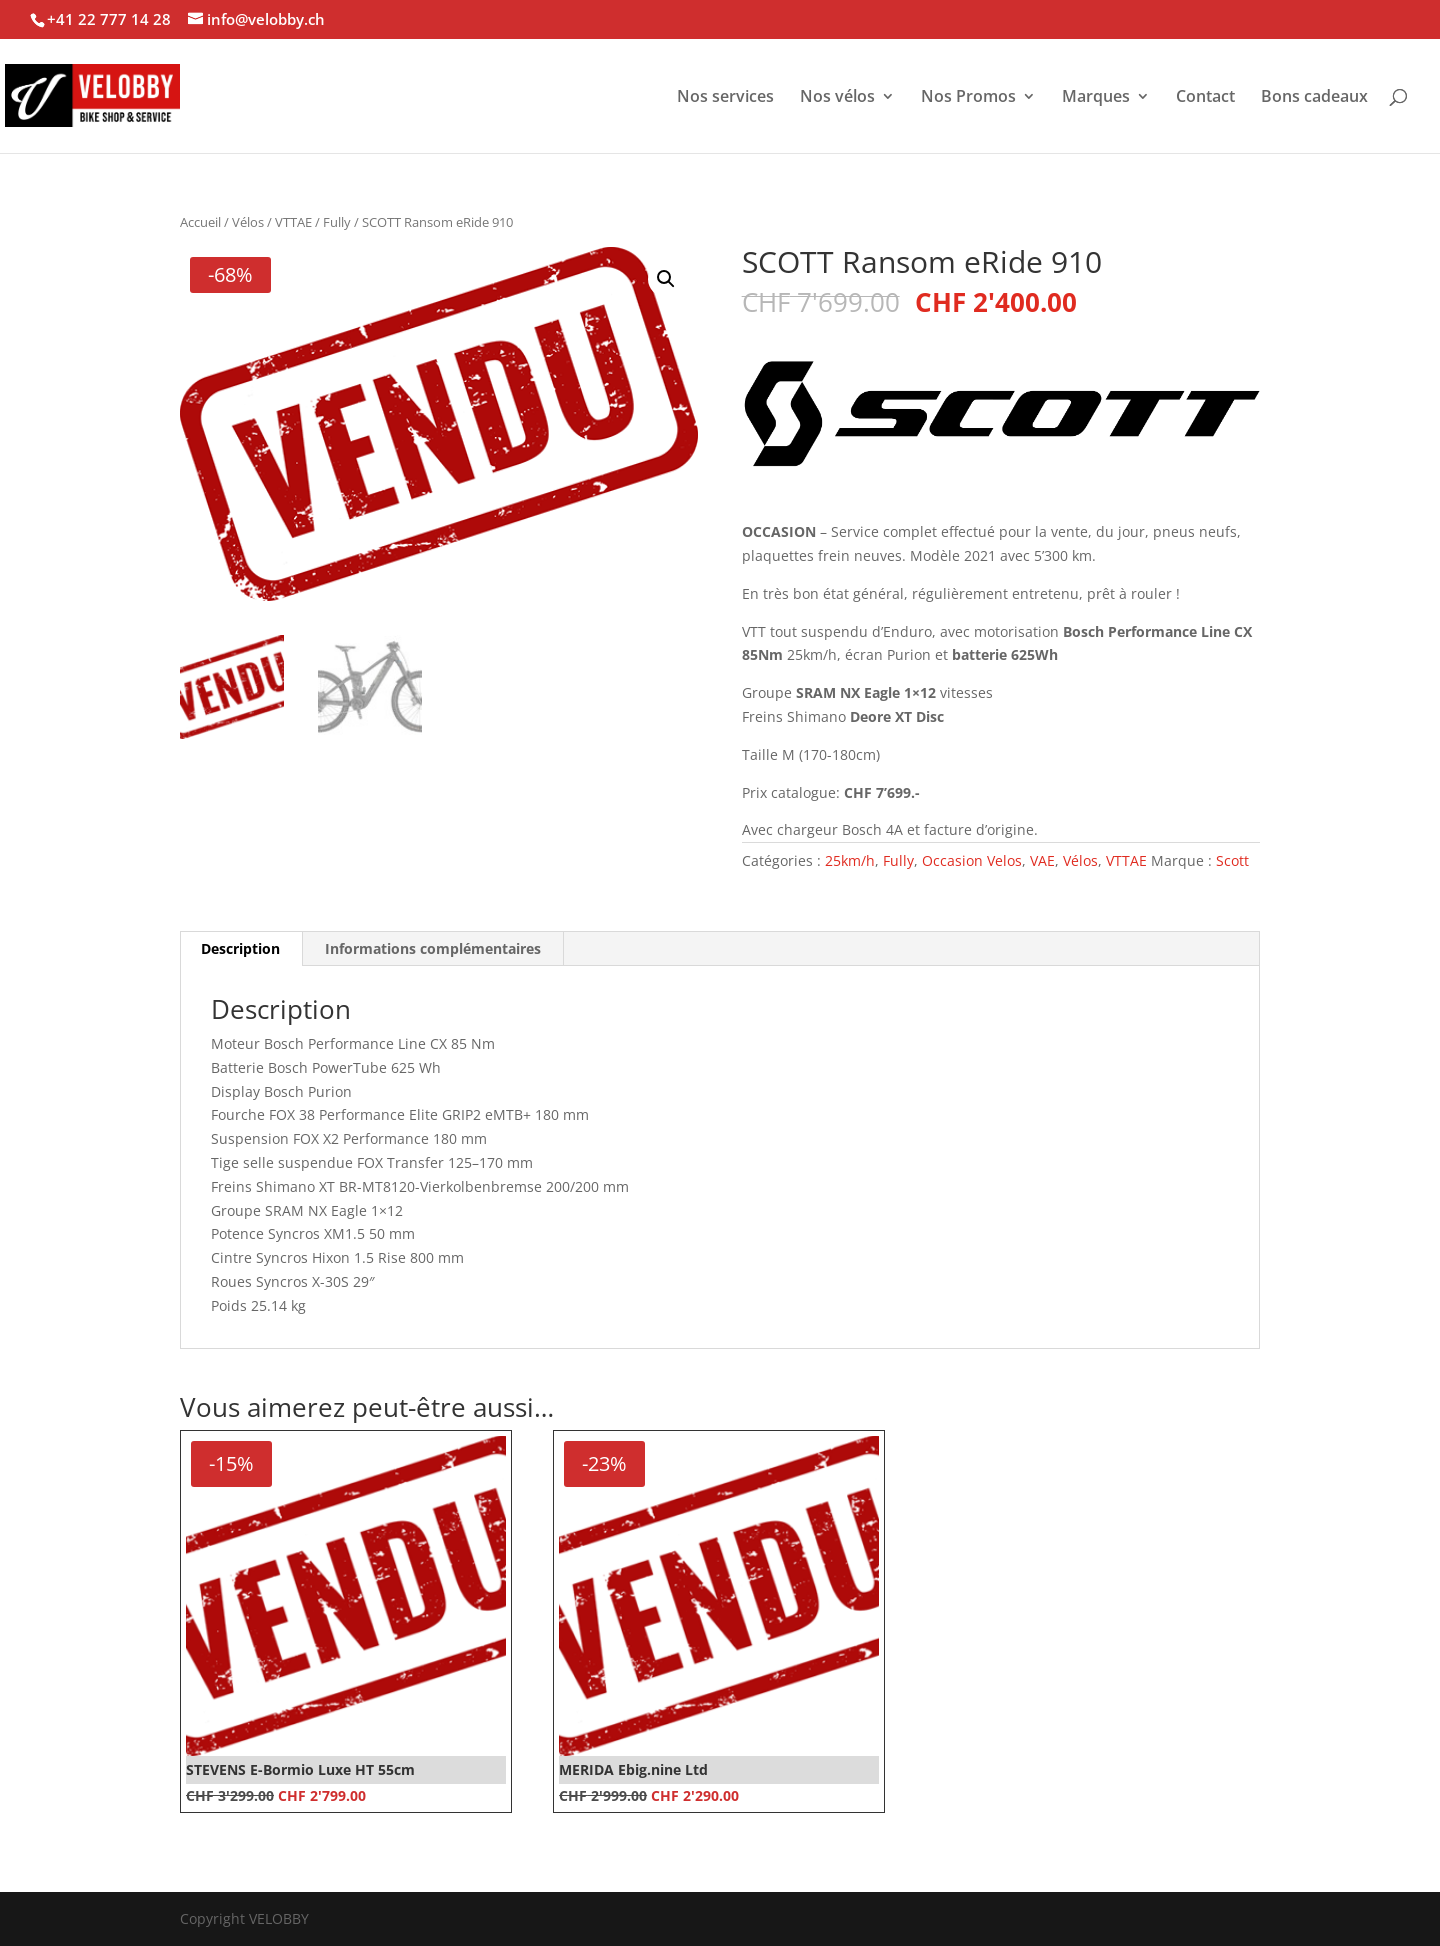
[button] (666, 279)
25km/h (850, 860)
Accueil (200, 222)
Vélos (248, 222)
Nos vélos (837, 98)
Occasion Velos (972, 860)
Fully (337, 222)
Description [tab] (240, 948)
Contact (1205, 98)
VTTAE (293, 222)
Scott (1232, 860)
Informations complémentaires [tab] (433, 948)
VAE (1042, 860)
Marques (1096, 98)
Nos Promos (968, 98)
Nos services (725, 98)
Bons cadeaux (1314, 98)
